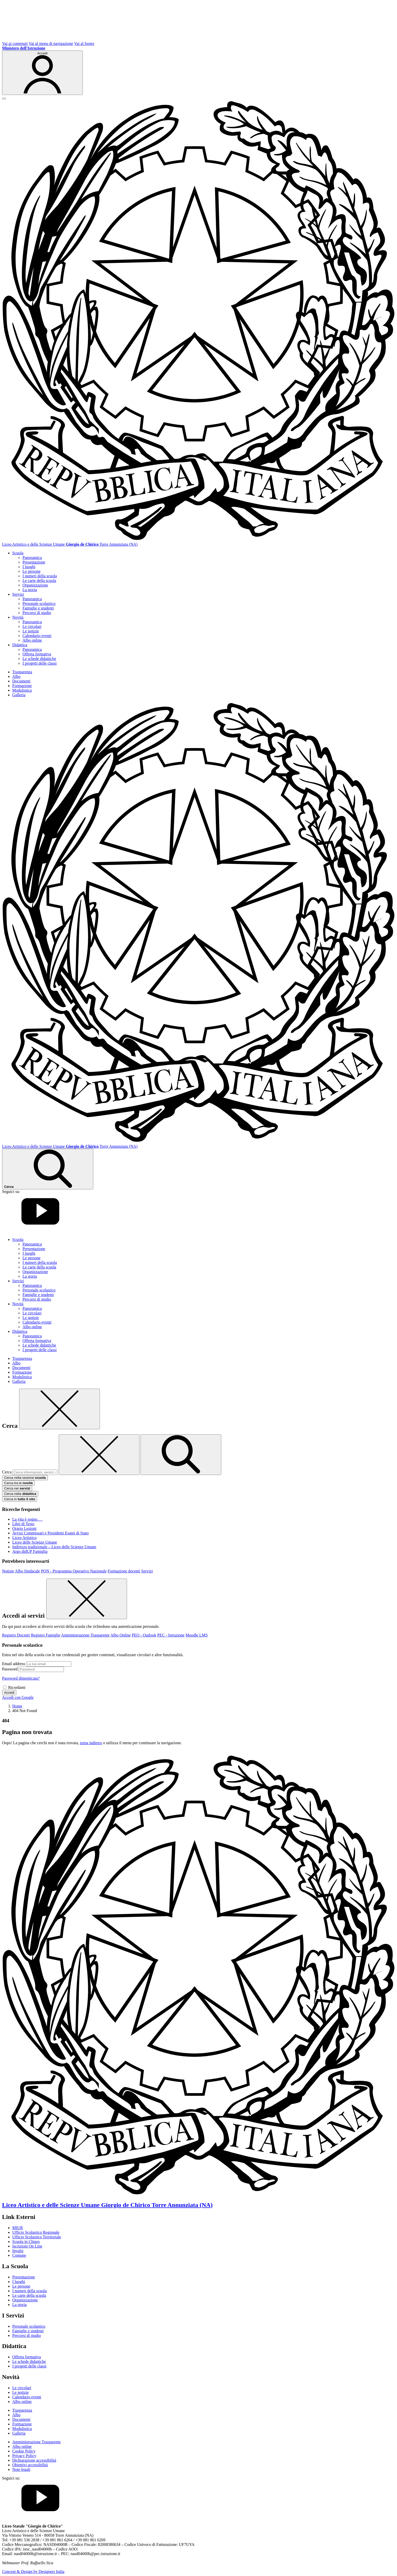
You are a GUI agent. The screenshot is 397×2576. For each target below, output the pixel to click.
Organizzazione (35, 585)
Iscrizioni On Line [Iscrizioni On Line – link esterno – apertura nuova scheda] (27, 2246)
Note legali (21, 2469)
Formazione (22, 685)
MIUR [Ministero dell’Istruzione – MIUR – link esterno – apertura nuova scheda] (17, 2228)
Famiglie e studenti (38, 608)
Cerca (6, 1472)
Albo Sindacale (27, 1571)
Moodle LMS (196, 1635)
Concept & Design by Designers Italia (33, 2571)
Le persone (31, 571)
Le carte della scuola (39, 580)
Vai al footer (84, 43)
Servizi (147, 1571)
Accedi (9, 1692)
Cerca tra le (18, 1483)
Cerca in (19, 1499)
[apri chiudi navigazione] (4, 98)
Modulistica (22, 690)
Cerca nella (20, 1494)
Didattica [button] (19, 645)
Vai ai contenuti (15, 43)
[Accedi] (42, 73)
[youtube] (40, 1231)
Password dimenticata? (21, 1678)
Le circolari (31, 626)
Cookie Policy (24, 2451)
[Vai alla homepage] (198, 540)
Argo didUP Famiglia (30, 1551)
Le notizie (30, 631)
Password (10, 1669)
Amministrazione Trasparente (85, 1635)
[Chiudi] (59, 1409)
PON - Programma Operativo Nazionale (74, 1571)
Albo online (32, 640)
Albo (16, 676)
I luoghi (28, 567)
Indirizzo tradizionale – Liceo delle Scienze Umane (54, 1547)
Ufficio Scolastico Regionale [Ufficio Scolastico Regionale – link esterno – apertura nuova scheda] (36, 2232)
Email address (13, 1664)
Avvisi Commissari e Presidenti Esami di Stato (50, 1533)
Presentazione (33, 562)
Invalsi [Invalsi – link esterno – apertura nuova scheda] (18, 2251)
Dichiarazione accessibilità (34, 2460)
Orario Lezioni (24, 1528)
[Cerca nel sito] (47, 1169)
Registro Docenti (16, 1635)
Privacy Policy (24, 2455)
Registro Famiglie (45, 1635)
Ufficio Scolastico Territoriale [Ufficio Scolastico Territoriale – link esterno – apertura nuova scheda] (36, 2237)
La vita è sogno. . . (27, 1519)
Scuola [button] (18, 553)
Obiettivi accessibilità (30, 2465)
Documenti (21, 681)
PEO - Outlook (144, 1635)
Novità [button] (18, 617)
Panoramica (32, 557)
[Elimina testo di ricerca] (99, 1454)
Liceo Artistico (24, 1537)
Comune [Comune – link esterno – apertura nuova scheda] (19, 2255)
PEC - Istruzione (171, 1635)
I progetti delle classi (39, 663)
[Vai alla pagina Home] (17, 1706)
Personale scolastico (38, 603)
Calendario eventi (36, 635)
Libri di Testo (23, 1524)
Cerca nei (17, 1488)
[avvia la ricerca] (181, 1454)
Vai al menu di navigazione (51, 43)
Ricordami (17, 1687)
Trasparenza (22, 672)
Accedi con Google (18, 1697)
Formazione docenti (124, 1571)
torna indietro (91, 1743)
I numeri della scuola (39, 576)
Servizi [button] (18, 594)
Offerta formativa (36, 654)
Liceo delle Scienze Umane (34, 1542)
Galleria (19, 695)
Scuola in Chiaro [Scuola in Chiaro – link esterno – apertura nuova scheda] (26, 2241)
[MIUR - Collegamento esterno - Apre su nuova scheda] (23, 48)
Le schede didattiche (39, 658)
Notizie (8, 1571)
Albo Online (120, 1635)
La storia (29, 590)
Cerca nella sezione (25, 1478)
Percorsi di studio (36, 613)
